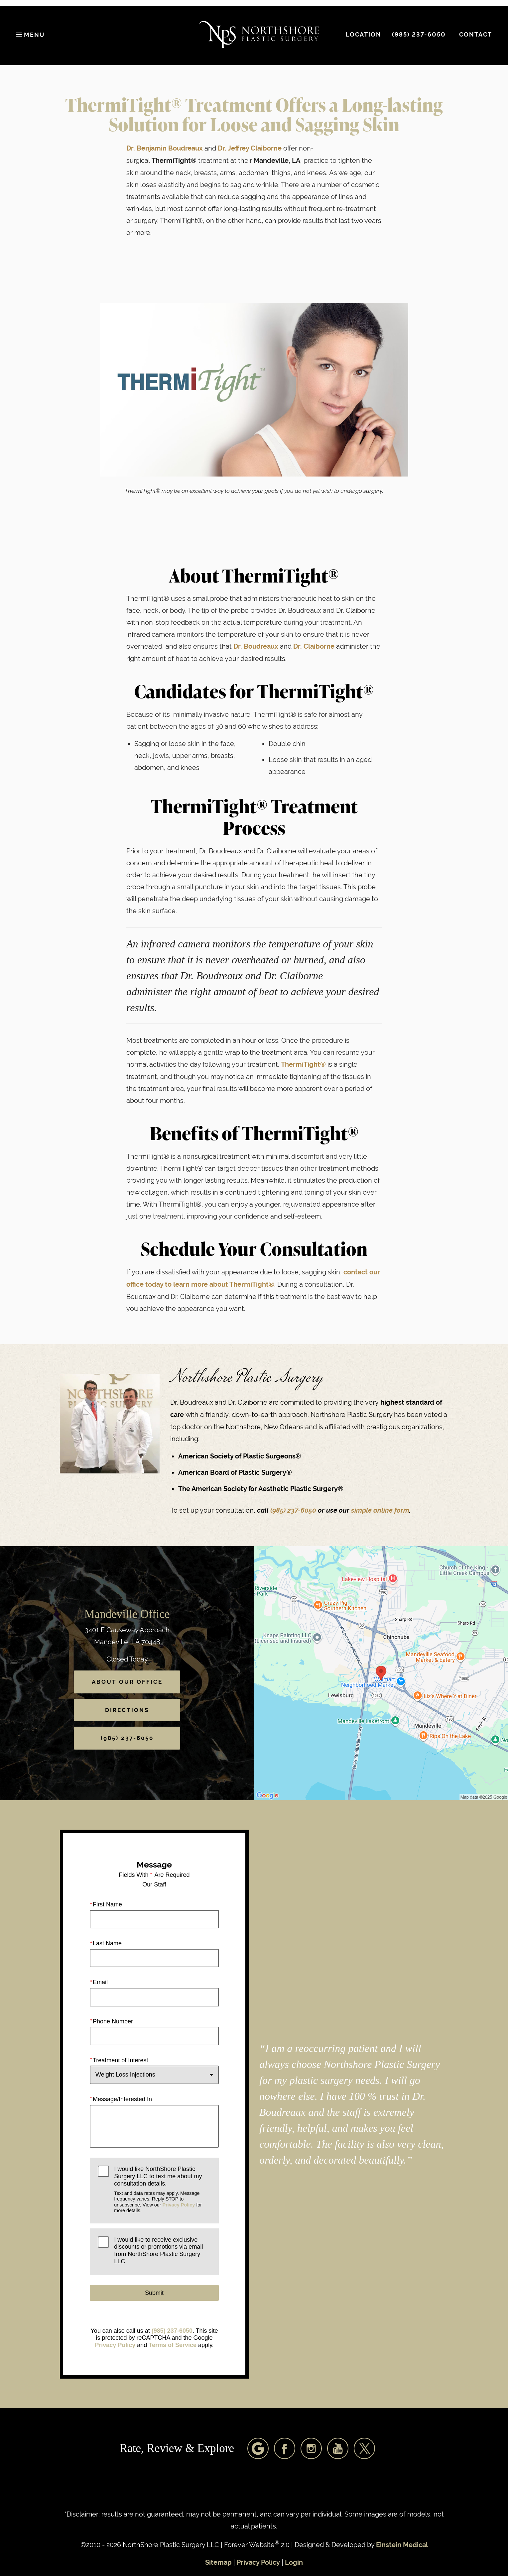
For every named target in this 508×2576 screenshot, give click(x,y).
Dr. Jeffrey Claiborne (250, 148)
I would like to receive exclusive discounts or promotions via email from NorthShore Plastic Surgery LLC (158, 2250)
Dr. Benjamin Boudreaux (164, 148)
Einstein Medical (402, 2545)
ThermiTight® (303, 1064)
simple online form (380, 1510)
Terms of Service (172, 2345)
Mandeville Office (127, 1614)
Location (363, 35)
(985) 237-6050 (294, 1510)
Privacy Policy (179, 2204)
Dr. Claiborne (313, 646)
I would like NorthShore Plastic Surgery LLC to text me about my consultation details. (162, 2189)
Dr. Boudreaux (255, 646)
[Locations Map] (381, 1672)
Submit (154, 2293)
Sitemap (218, 2562)
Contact (475, 35)
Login (294, 2562)
